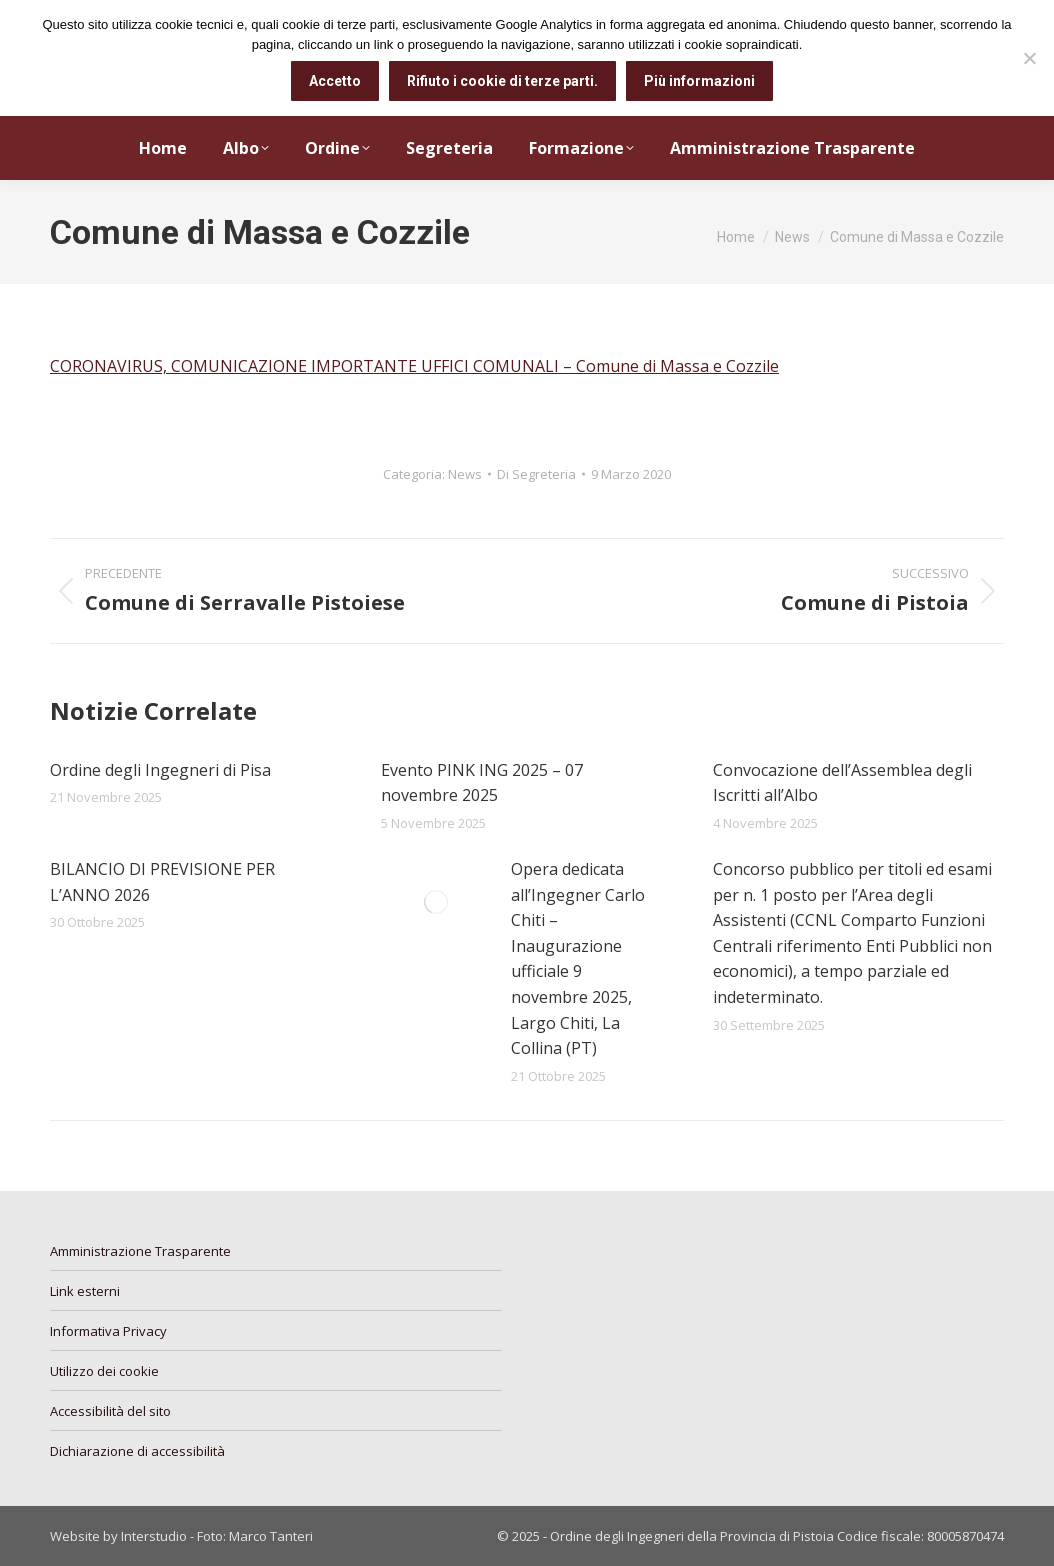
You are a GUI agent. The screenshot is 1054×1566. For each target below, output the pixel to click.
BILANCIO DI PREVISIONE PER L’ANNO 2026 (162, 882)
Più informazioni (699, 81)
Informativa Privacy (108, 1331)
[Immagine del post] (436, 902)
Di (536, 474)
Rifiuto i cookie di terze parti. (502, 81)
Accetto (335, 81)
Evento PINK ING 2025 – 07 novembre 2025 (482, 783)
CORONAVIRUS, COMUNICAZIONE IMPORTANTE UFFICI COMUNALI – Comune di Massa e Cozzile (414, 366)
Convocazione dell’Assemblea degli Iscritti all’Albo (842, 783)
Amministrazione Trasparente (140, 1251)
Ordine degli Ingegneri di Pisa (160, 770)
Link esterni (85, 1291)
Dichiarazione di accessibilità (137, 1451)
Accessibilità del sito (110, 1411)
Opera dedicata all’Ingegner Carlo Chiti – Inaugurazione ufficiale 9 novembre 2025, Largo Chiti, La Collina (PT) (578, 958)
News (465, 474)
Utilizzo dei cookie (104, 1371)
